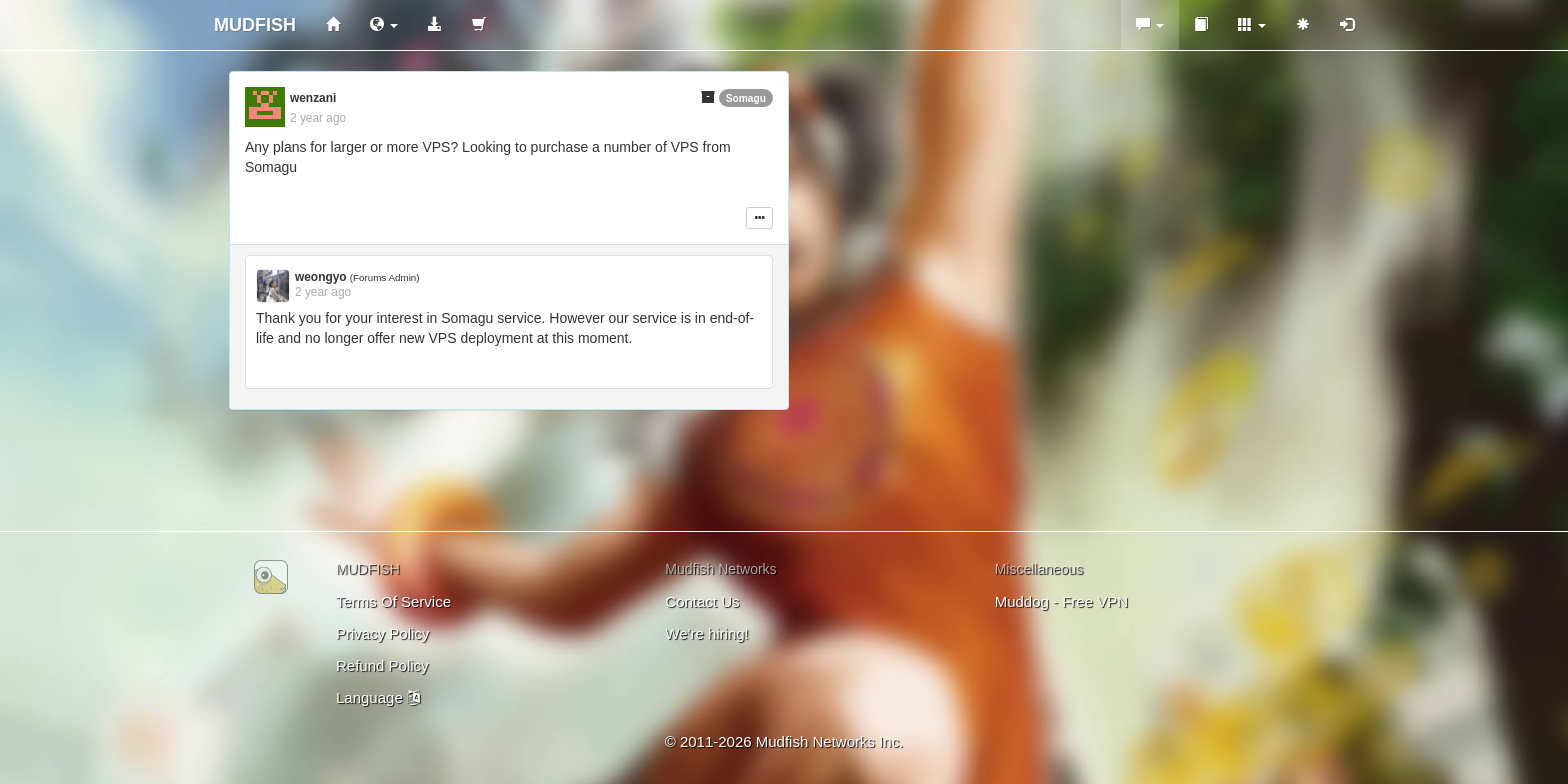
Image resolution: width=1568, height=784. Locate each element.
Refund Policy (382, 665)
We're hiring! (706, 633)
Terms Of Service (393, 601)
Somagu (746, 98)
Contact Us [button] (702, 601)
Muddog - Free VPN (1061, 601)
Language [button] (378, 697)
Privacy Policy (382, 633)
